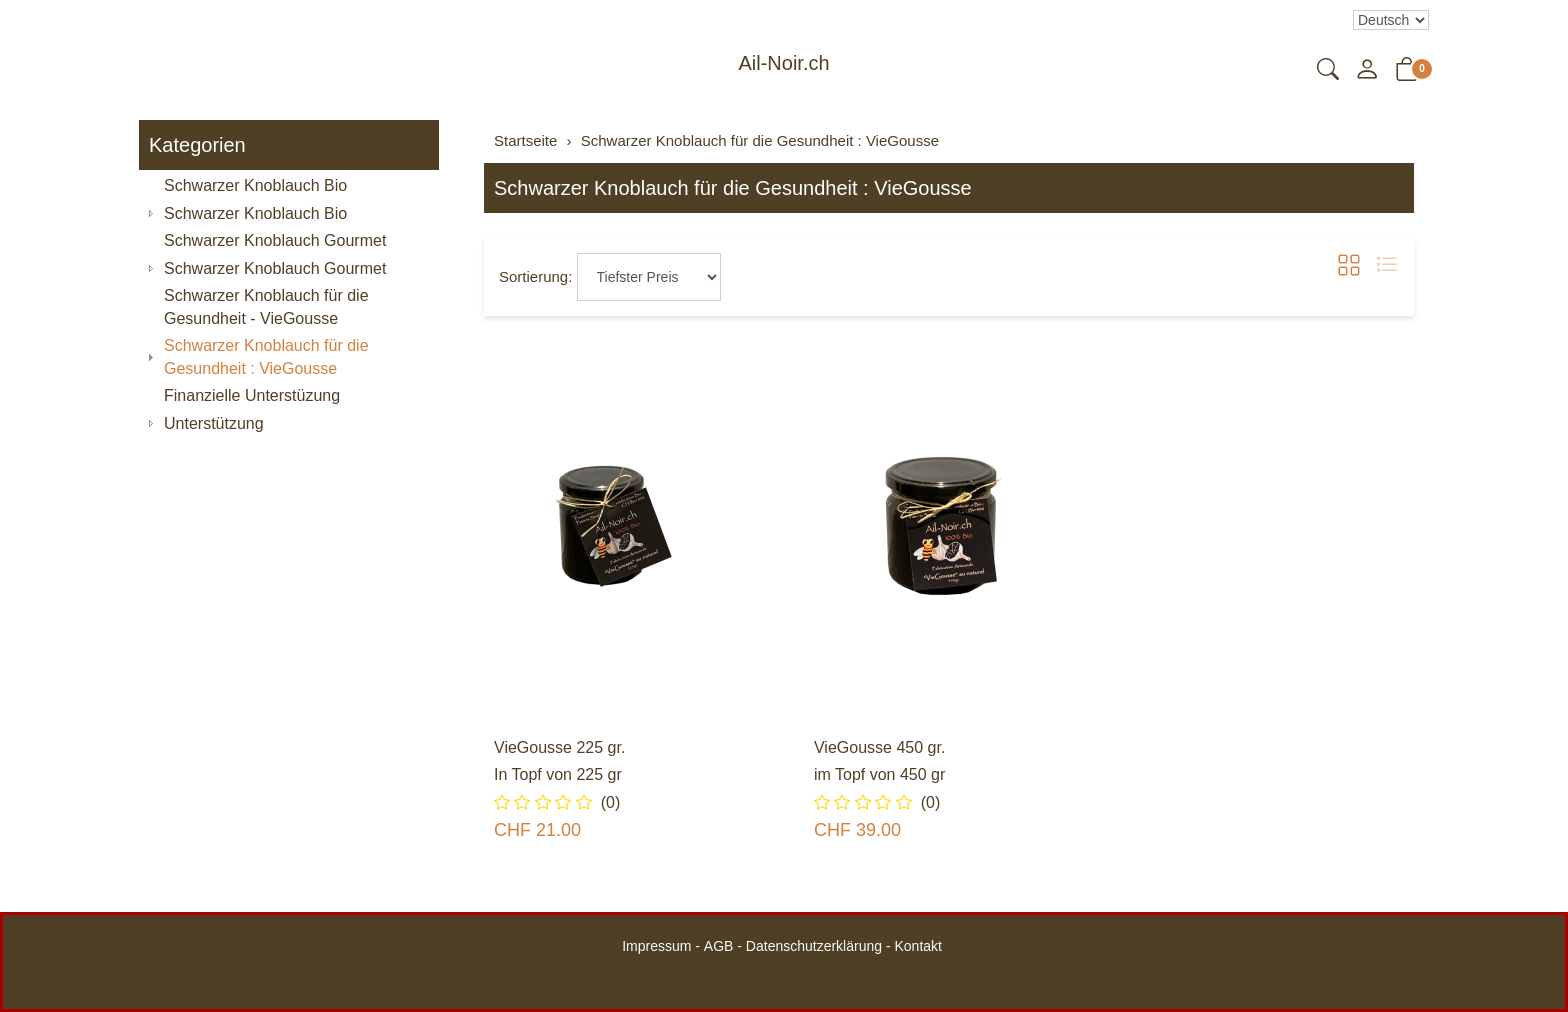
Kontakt (917, 946)
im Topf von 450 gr (879, 774)
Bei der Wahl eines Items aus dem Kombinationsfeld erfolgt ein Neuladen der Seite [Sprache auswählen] (1391, 20)
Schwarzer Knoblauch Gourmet (275, 268)
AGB (719, 946)
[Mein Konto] (1367, 70)
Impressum (656, 946)
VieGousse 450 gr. (879, 747)
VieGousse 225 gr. (559, 747)
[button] (1328, 70)
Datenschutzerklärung (814, 946)
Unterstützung (214, 423)
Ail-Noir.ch (783, 63)
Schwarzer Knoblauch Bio (255, 213)
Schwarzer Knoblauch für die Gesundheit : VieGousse (733, 188)
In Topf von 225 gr (558, 774)
